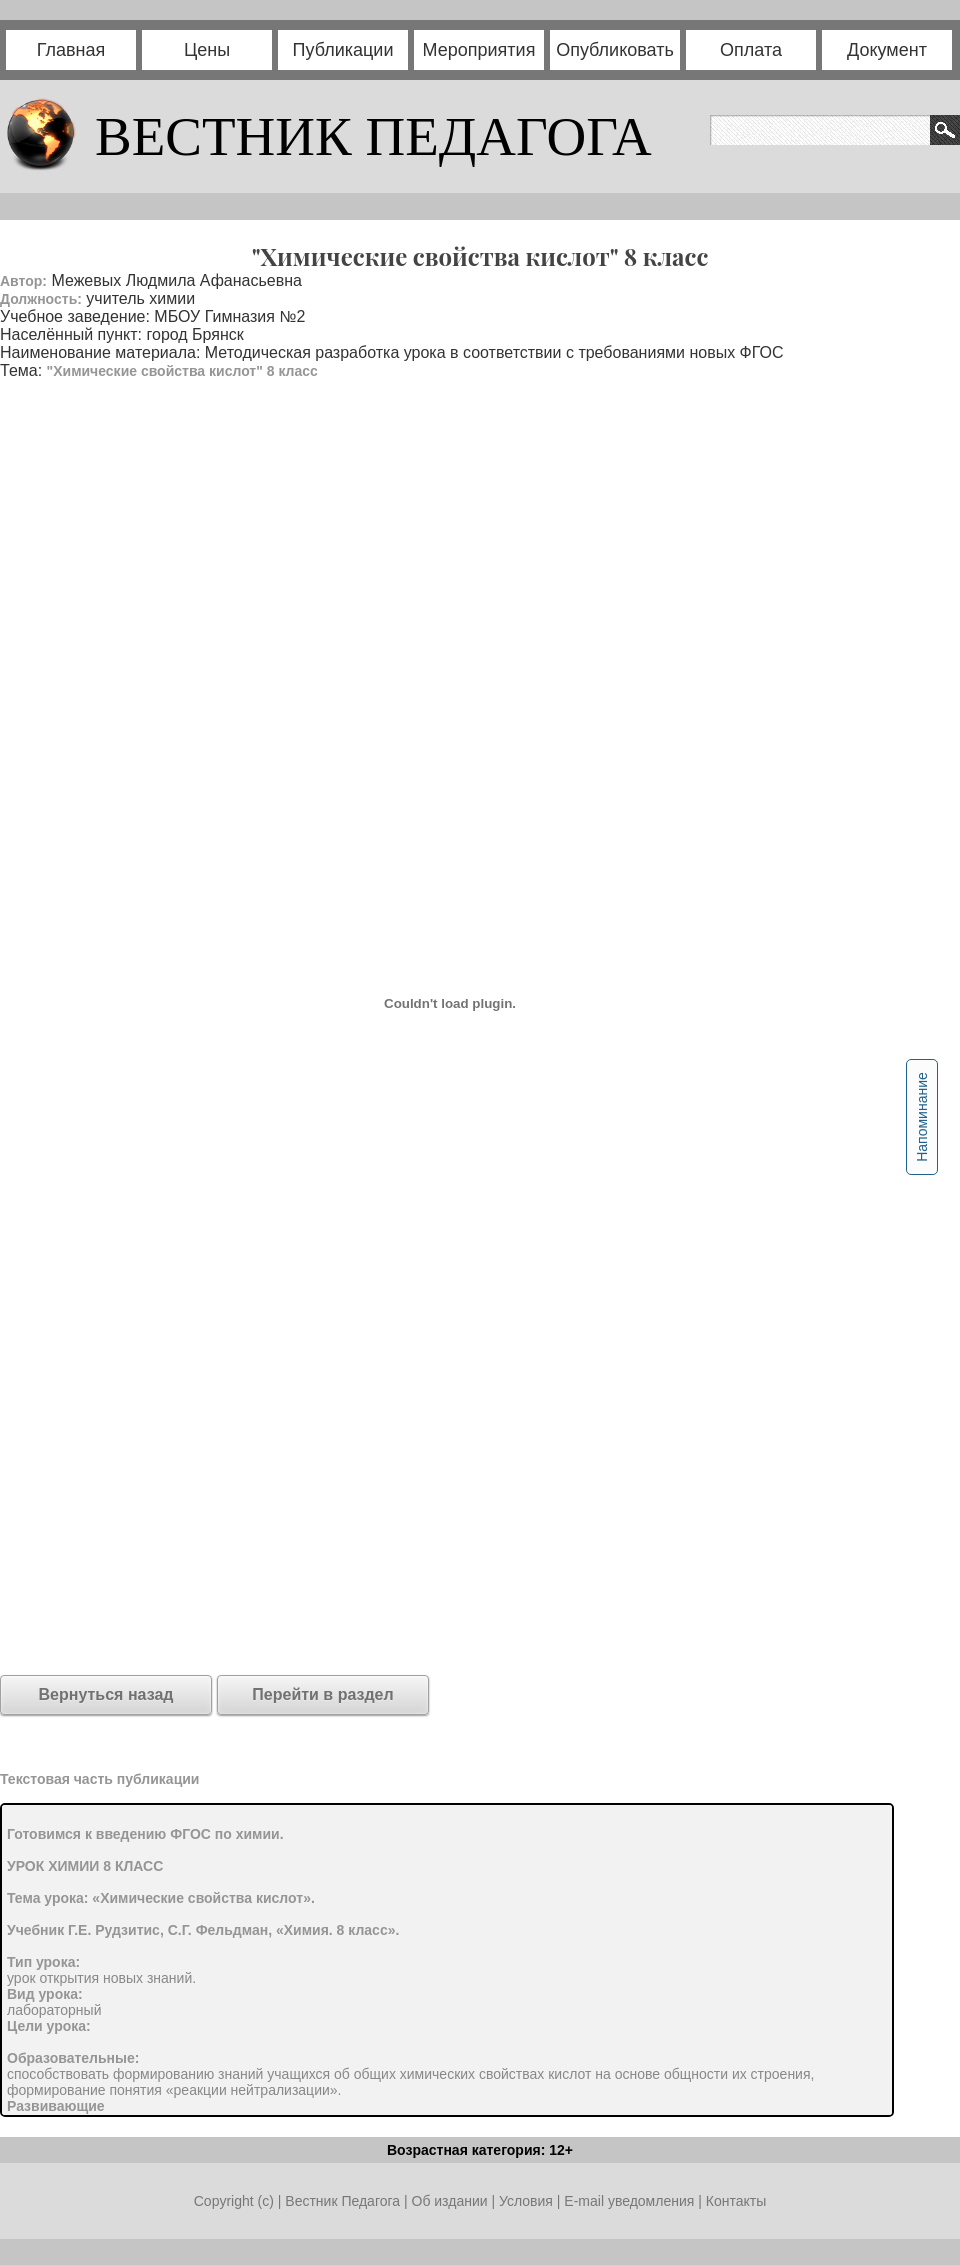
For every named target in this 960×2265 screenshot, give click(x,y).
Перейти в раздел (322, 1694)
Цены (207, 50)
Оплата (751, 50)
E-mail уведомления (629, 2201)
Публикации (343, 50)
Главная (71, 50)
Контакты (736, 2201)
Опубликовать (615, 50)
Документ (887, 50)
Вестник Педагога (344, 2201)
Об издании (450, 2201)
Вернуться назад (106, 1694)
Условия (528, 2201)
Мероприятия (479, 50)
